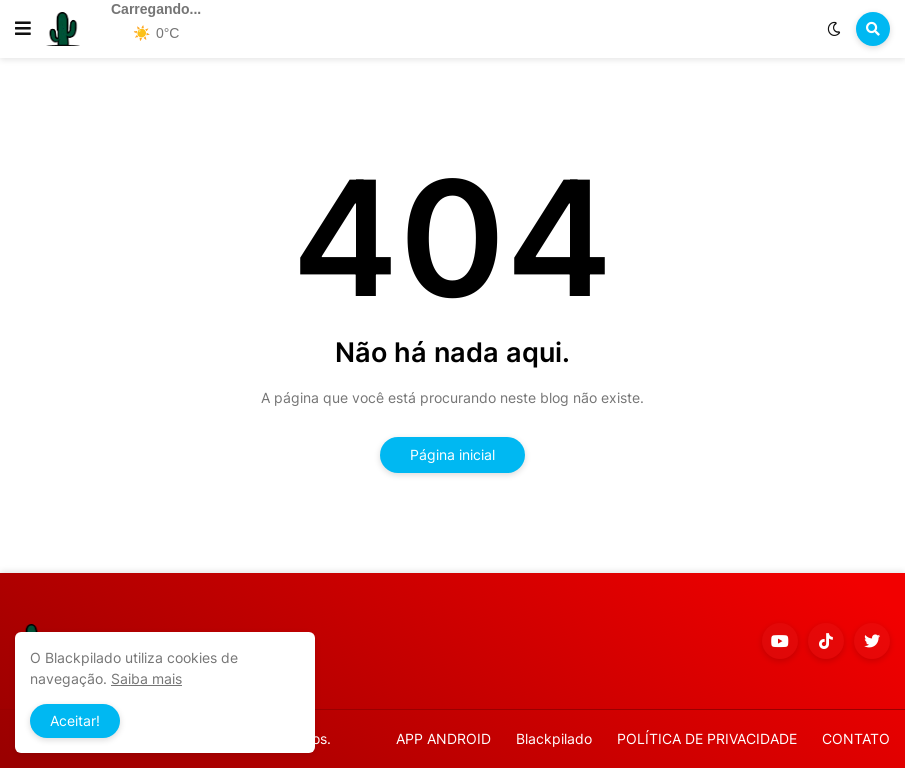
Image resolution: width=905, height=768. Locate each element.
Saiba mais (146, 678)
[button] (23, 29)
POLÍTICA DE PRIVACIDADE (707, 738)
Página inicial (452, 454)
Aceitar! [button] (75, 720)
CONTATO (856, 738)
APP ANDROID (443, 738)
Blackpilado (554, 738)
